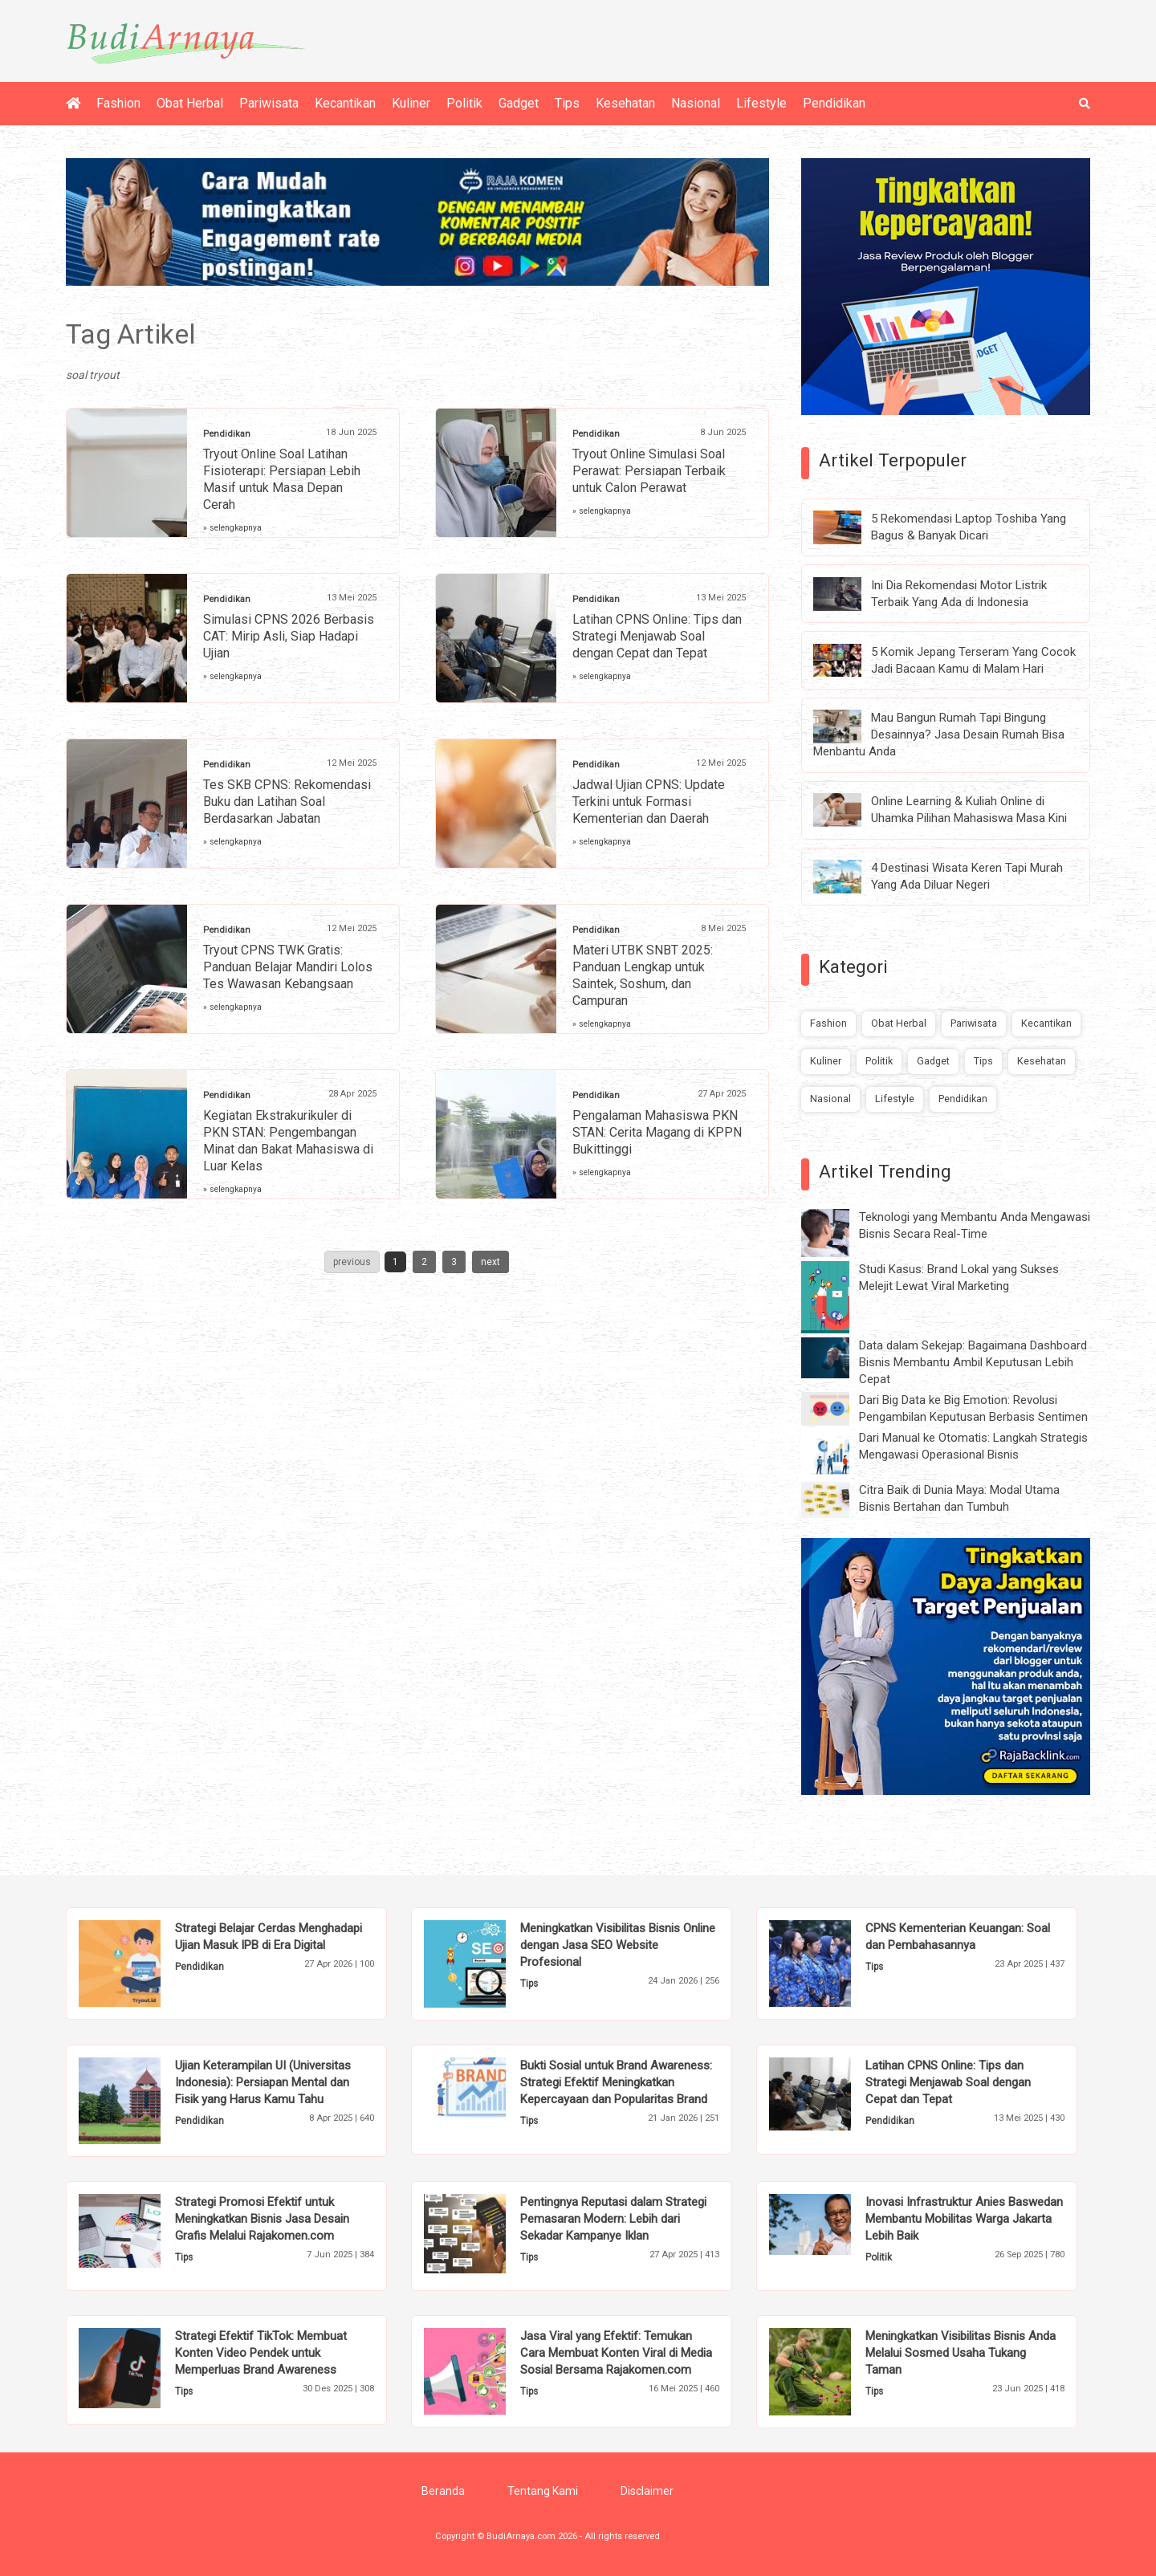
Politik (464, 103)
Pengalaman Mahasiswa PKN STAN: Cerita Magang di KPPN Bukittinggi (657, 1132)
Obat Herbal (190, 103)
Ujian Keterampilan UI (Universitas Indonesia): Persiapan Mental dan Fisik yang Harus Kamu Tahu (263, 2082)
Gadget (519, 103)
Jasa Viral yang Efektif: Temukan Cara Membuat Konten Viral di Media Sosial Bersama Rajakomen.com (616, 2353)
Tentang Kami (542, 2490)
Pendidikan (834, 103)
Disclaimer (647, 2490)
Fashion (118, 103)
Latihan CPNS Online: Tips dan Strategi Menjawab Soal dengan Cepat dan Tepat (657, 636)
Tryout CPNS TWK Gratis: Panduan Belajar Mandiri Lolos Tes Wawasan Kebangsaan (287, 966)
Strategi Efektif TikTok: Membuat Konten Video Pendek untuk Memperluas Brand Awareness (261, 2353)
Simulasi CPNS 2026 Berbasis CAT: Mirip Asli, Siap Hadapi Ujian (288, 636)
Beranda (443, 2490)
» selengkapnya (232, 527)
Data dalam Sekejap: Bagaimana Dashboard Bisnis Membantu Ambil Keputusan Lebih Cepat (973, 1362)
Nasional (695, 103)
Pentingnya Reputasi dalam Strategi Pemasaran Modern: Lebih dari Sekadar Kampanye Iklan (613, 2219)
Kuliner (411, 103)
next (490, 1262)
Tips (567, 103)
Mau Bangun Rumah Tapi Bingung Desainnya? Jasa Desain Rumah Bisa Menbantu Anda (938, 734)
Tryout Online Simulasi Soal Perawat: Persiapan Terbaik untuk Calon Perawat (649, 470)
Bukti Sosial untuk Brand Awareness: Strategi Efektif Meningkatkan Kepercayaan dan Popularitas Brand (616, 2082)
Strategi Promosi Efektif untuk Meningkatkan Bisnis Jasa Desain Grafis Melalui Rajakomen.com (262, 2219)
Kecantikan (345, 103)
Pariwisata (269, 103)
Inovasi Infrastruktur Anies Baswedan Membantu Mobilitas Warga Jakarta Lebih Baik (964, 2219)
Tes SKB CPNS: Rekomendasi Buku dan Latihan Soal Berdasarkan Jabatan (287, 801)
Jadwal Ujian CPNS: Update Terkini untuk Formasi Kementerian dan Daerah (648, 801)
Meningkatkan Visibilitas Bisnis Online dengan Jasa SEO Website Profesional (617, 1945)
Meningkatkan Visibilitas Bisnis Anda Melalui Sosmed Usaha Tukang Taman (960, 2353)
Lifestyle (761, 103)
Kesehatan (625, 103)
